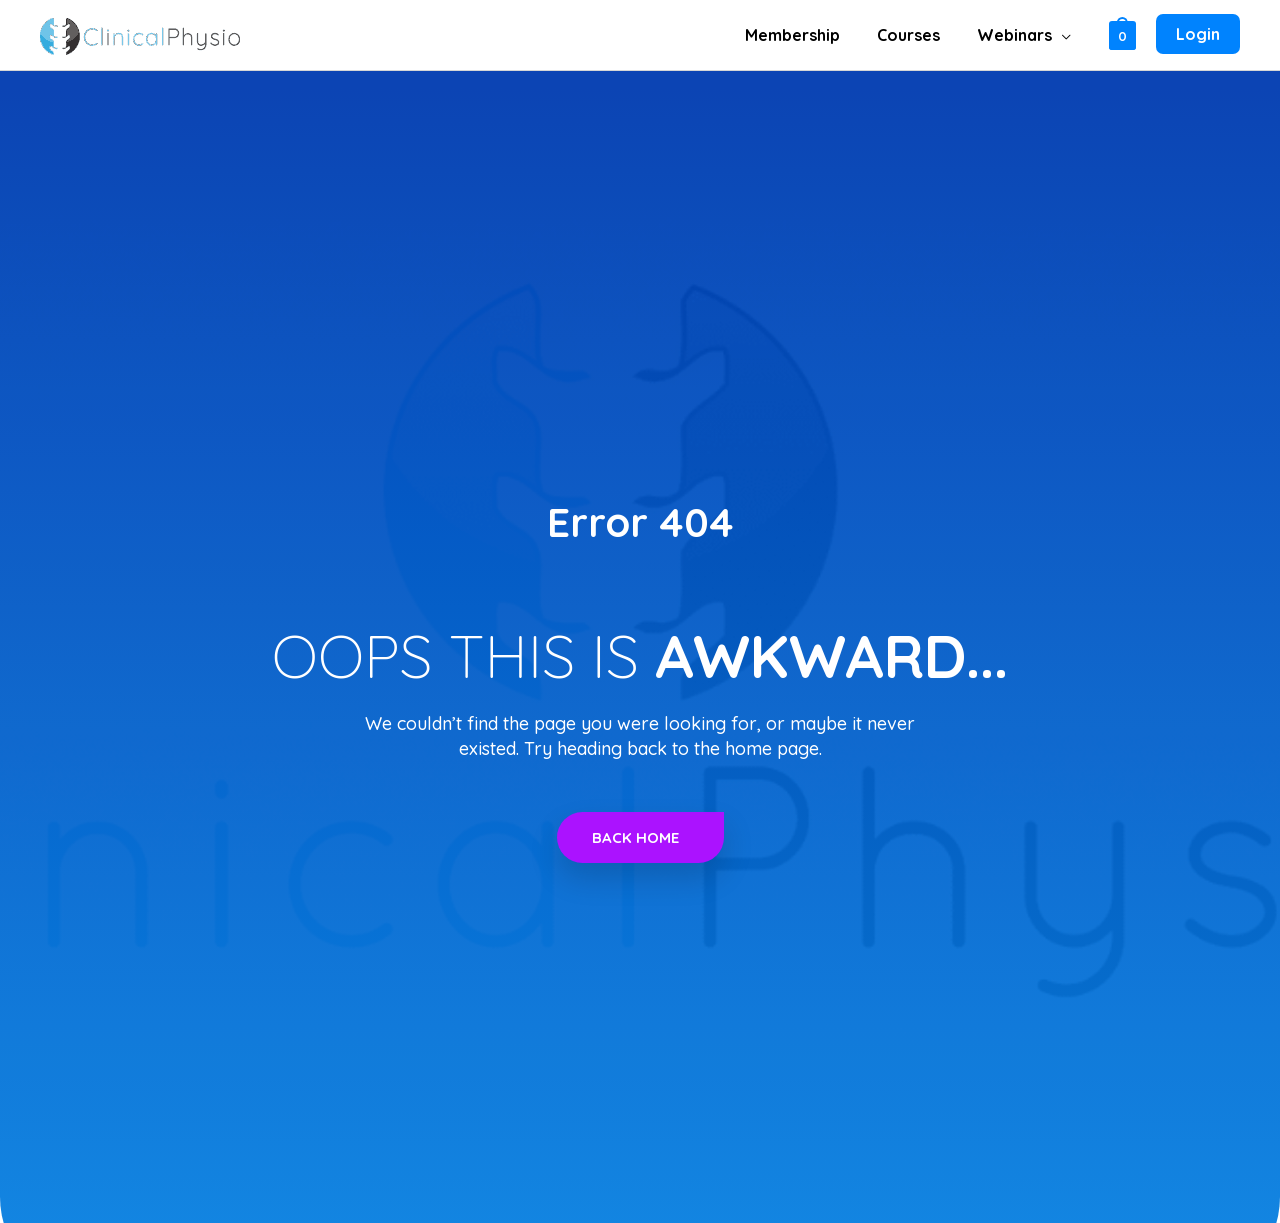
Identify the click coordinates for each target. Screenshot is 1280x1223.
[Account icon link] (1198, 35)
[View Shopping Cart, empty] (1122, 34)
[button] (1063, 35)
